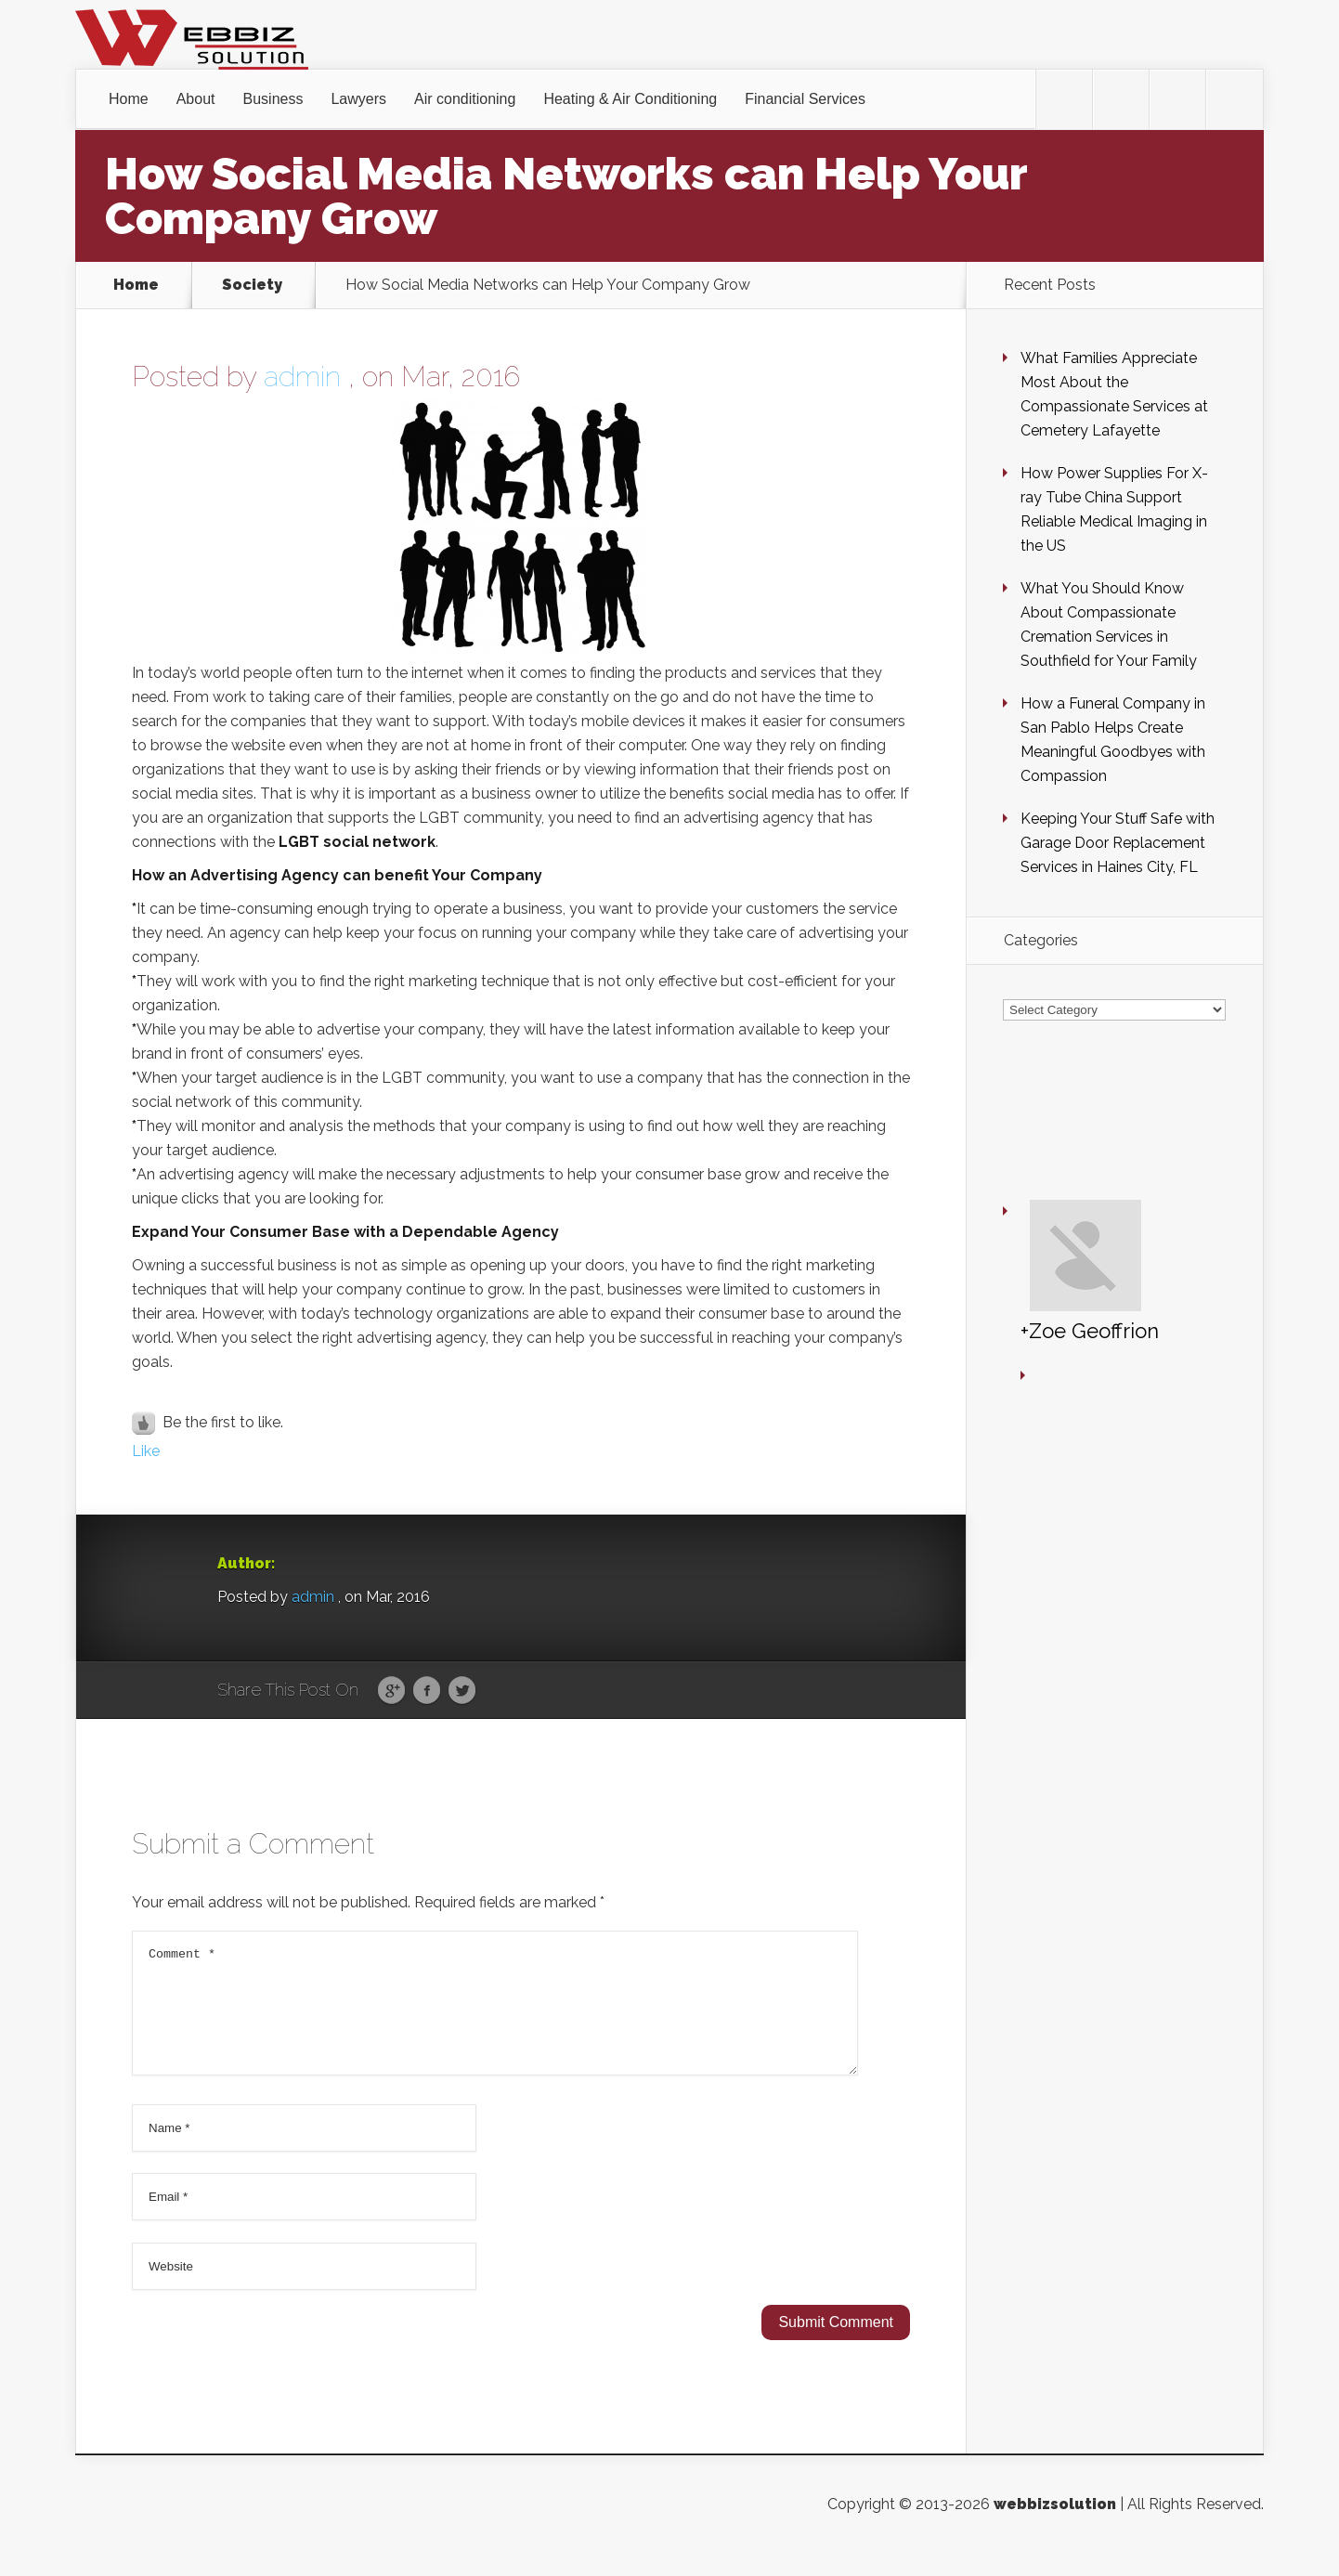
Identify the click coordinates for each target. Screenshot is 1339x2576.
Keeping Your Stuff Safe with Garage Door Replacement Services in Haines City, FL (1117, 843)
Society (252, 285)
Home (129, 99)
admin (302, 376)
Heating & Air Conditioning (630, 99)
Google (391, 1691)
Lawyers (358, 99)
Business (273, 99)
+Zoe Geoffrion (1035, 1176)
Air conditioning (464, 99)
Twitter (462, 1691)
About (195, 99)
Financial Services (805, 99)
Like (146, 1451)
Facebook (426, 1691)
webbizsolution (1055, 2526)
